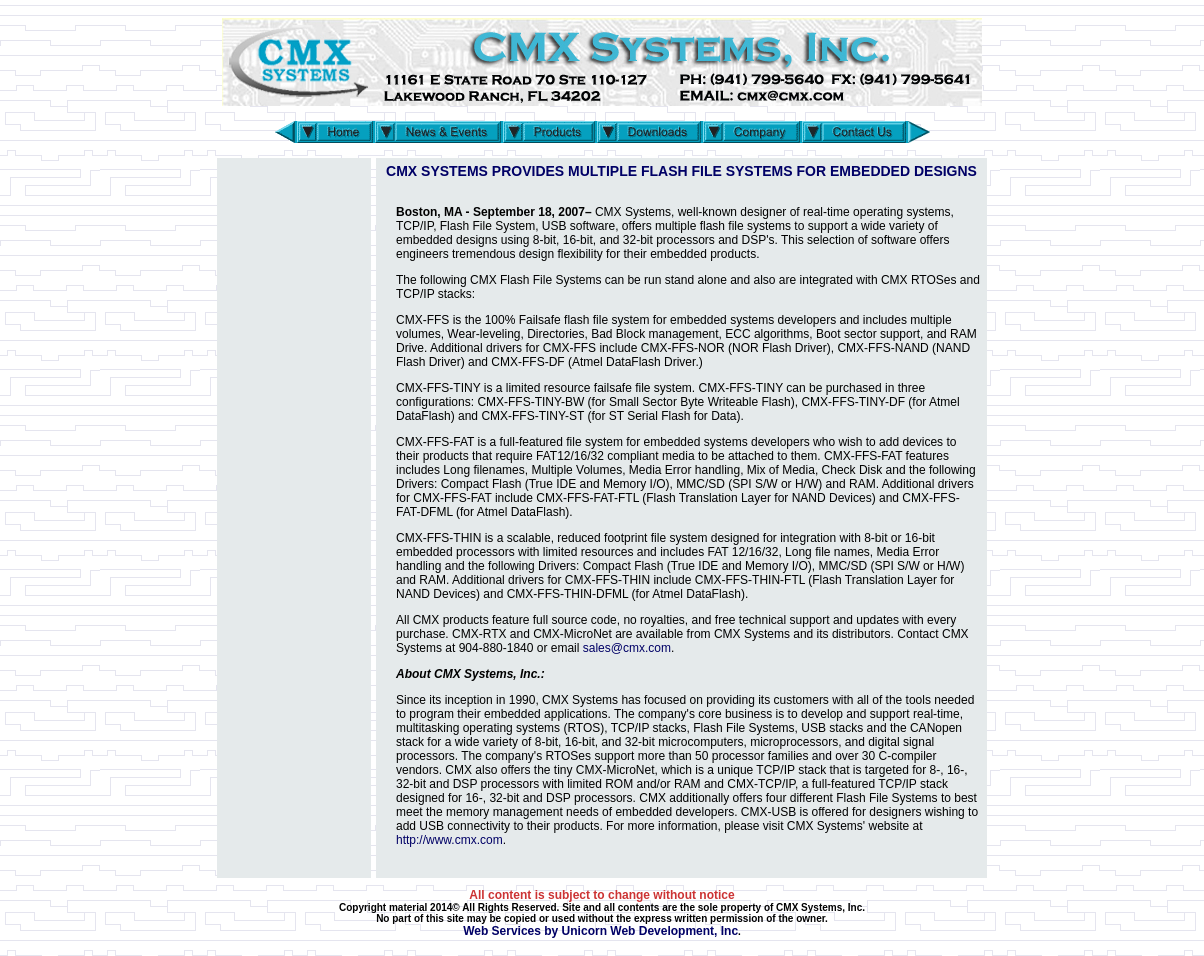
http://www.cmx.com (449, 840)
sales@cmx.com (627, 648)
